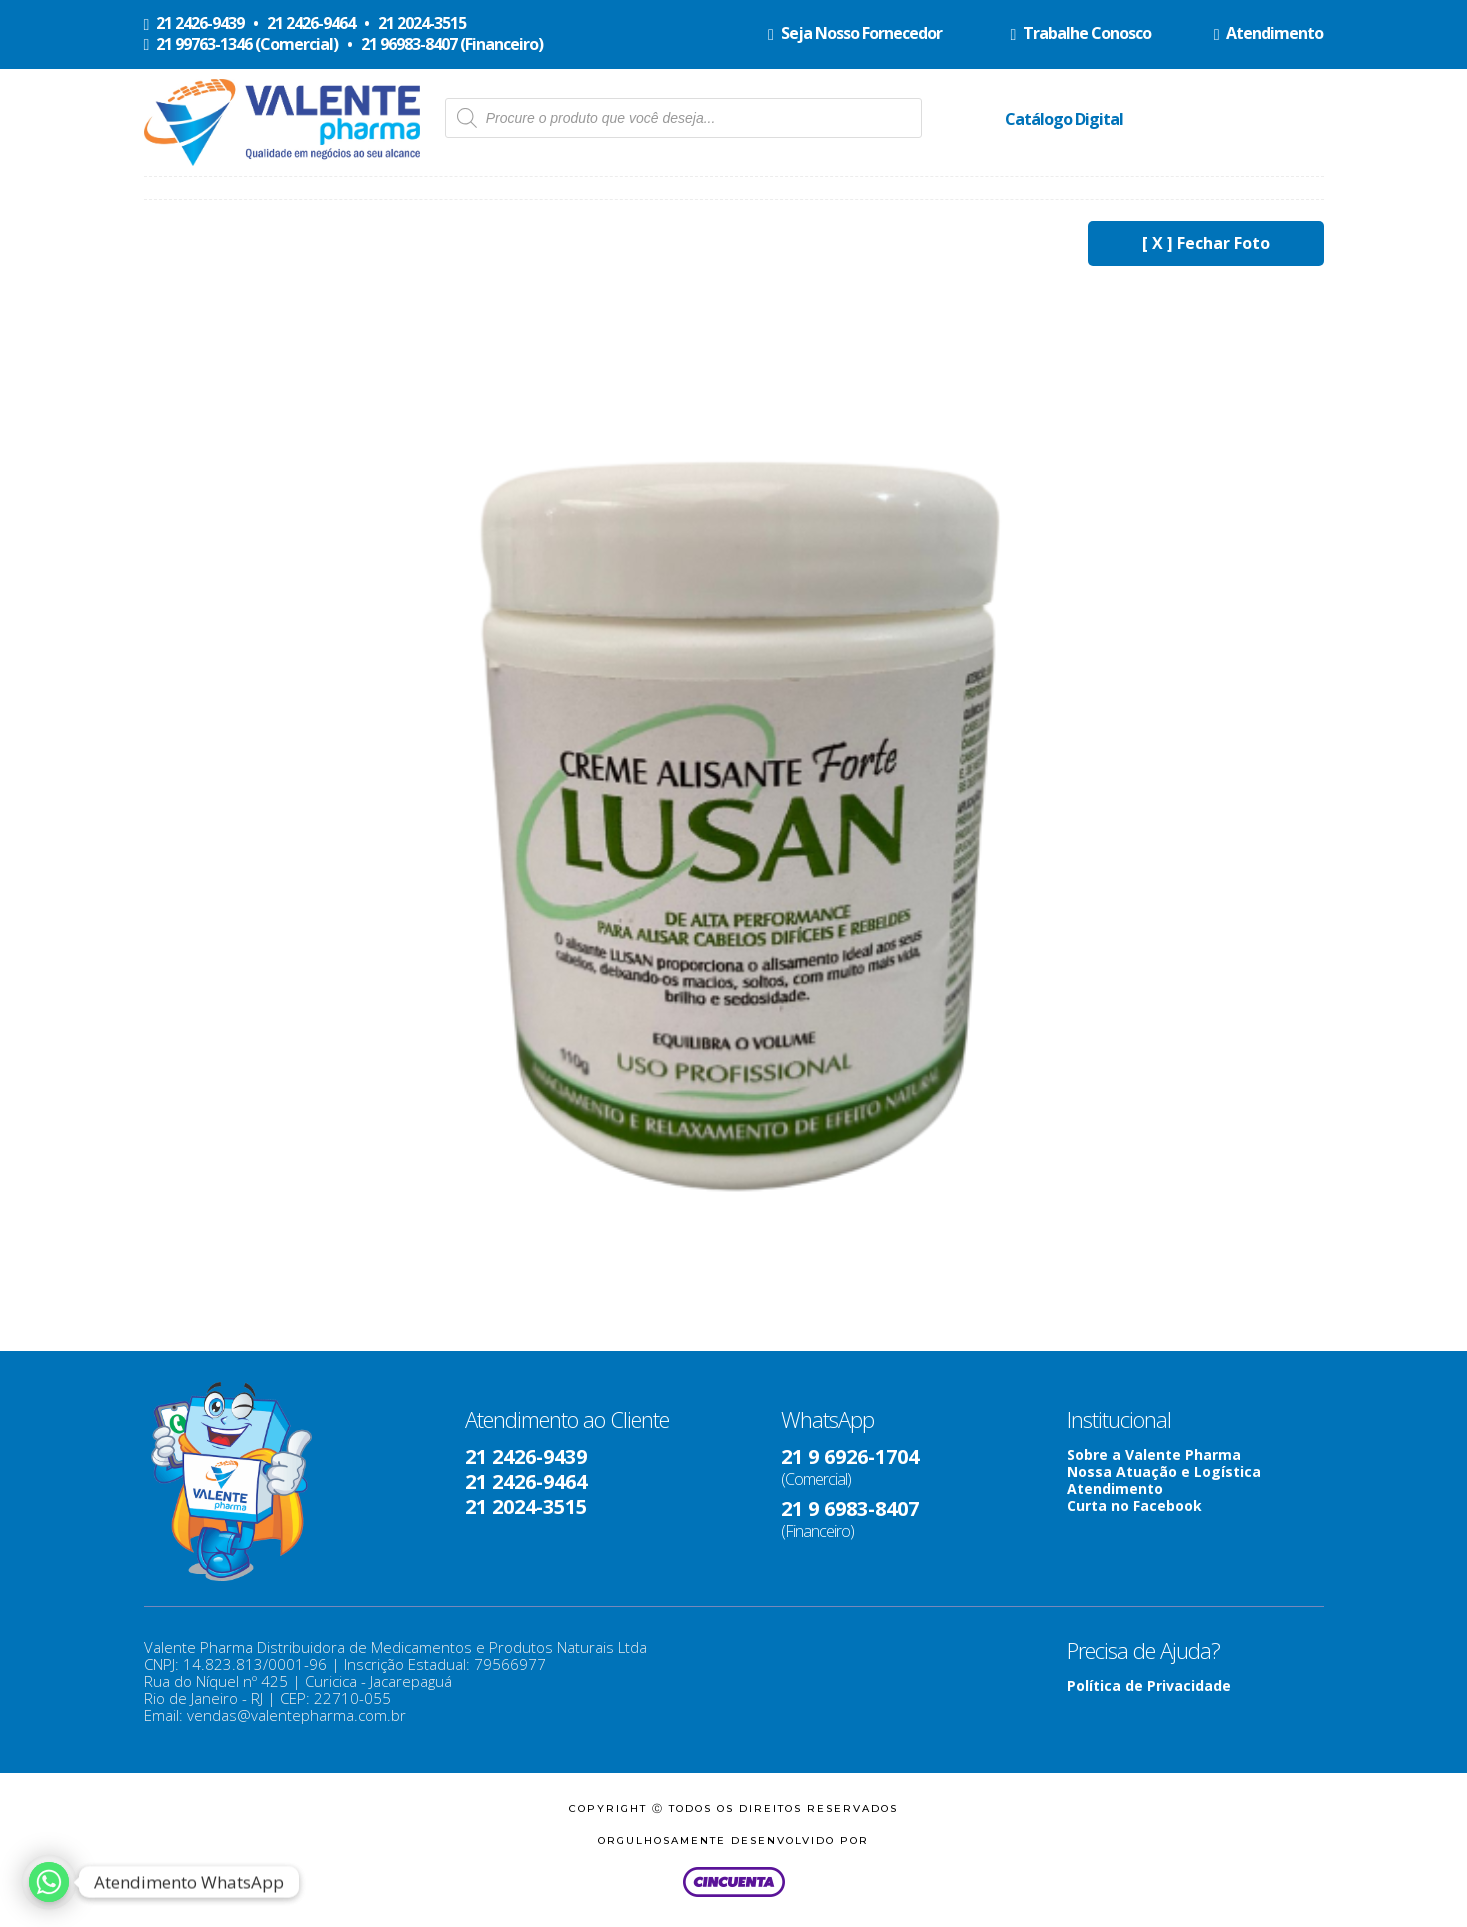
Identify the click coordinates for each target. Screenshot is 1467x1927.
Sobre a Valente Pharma (1154, 1454)
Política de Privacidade (1149, 1685)
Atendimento (1115, 1488)
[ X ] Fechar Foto (1206, 243)
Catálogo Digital (1064, 119)
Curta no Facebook (1134, 1505)
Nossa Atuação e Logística (1164, 1471)
